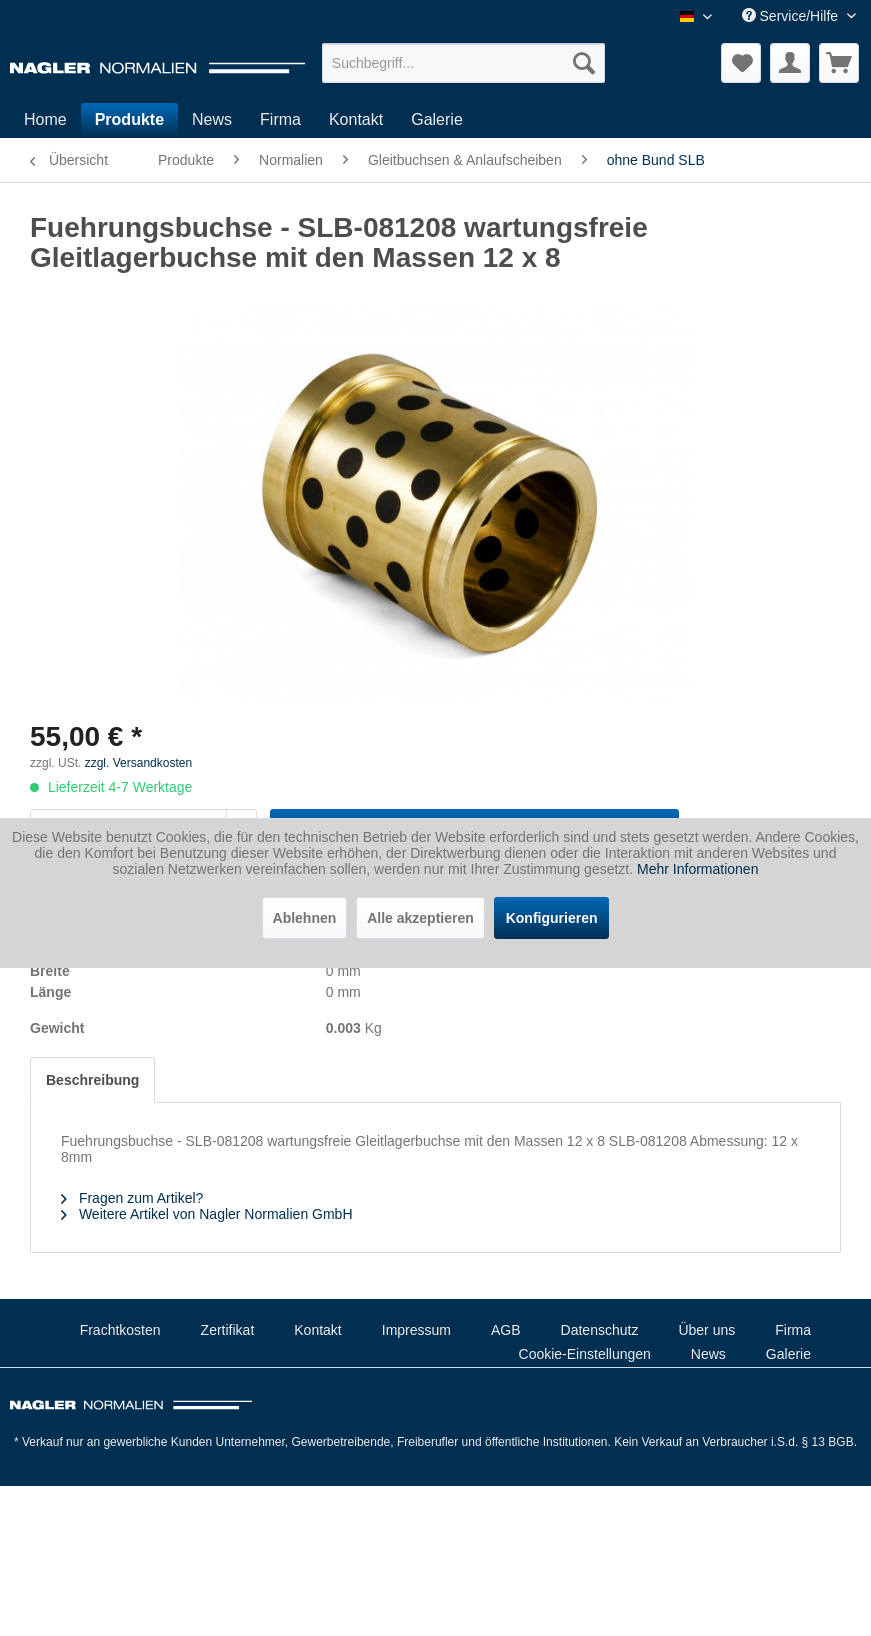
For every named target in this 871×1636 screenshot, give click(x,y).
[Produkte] (129, 120)
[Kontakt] (356, 120)
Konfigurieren (552, 918)
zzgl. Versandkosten (138, 763)
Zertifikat (228, 1330)
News (708, 1354)
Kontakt (317, 1330)
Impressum (416, 1330)
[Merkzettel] (741, 63)
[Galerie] (437, 120)
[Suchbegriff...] (463, 63)
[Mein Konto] (790, 63)
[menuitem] (463, 63)
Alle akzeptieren (420, 918)
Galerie (788, 1354)
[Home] (45, 120)
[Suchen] (584, 63)
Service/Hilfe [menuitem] (792, 16)
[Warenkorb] (839, 63)
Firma (793, 1330)
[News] (212, 120)
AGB (506, 1330)
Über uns (706, 1330)
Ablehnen (305, 918)
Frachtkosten (120, 1330)
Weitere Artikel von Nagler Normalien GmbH (207, 1214)
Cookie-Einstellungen (585, 1354)
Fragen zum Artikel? (132, 1198)
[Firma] (280, 120)
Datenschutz (600, 1330)
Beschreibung (92, 1080)
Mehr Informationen (697, 869)
